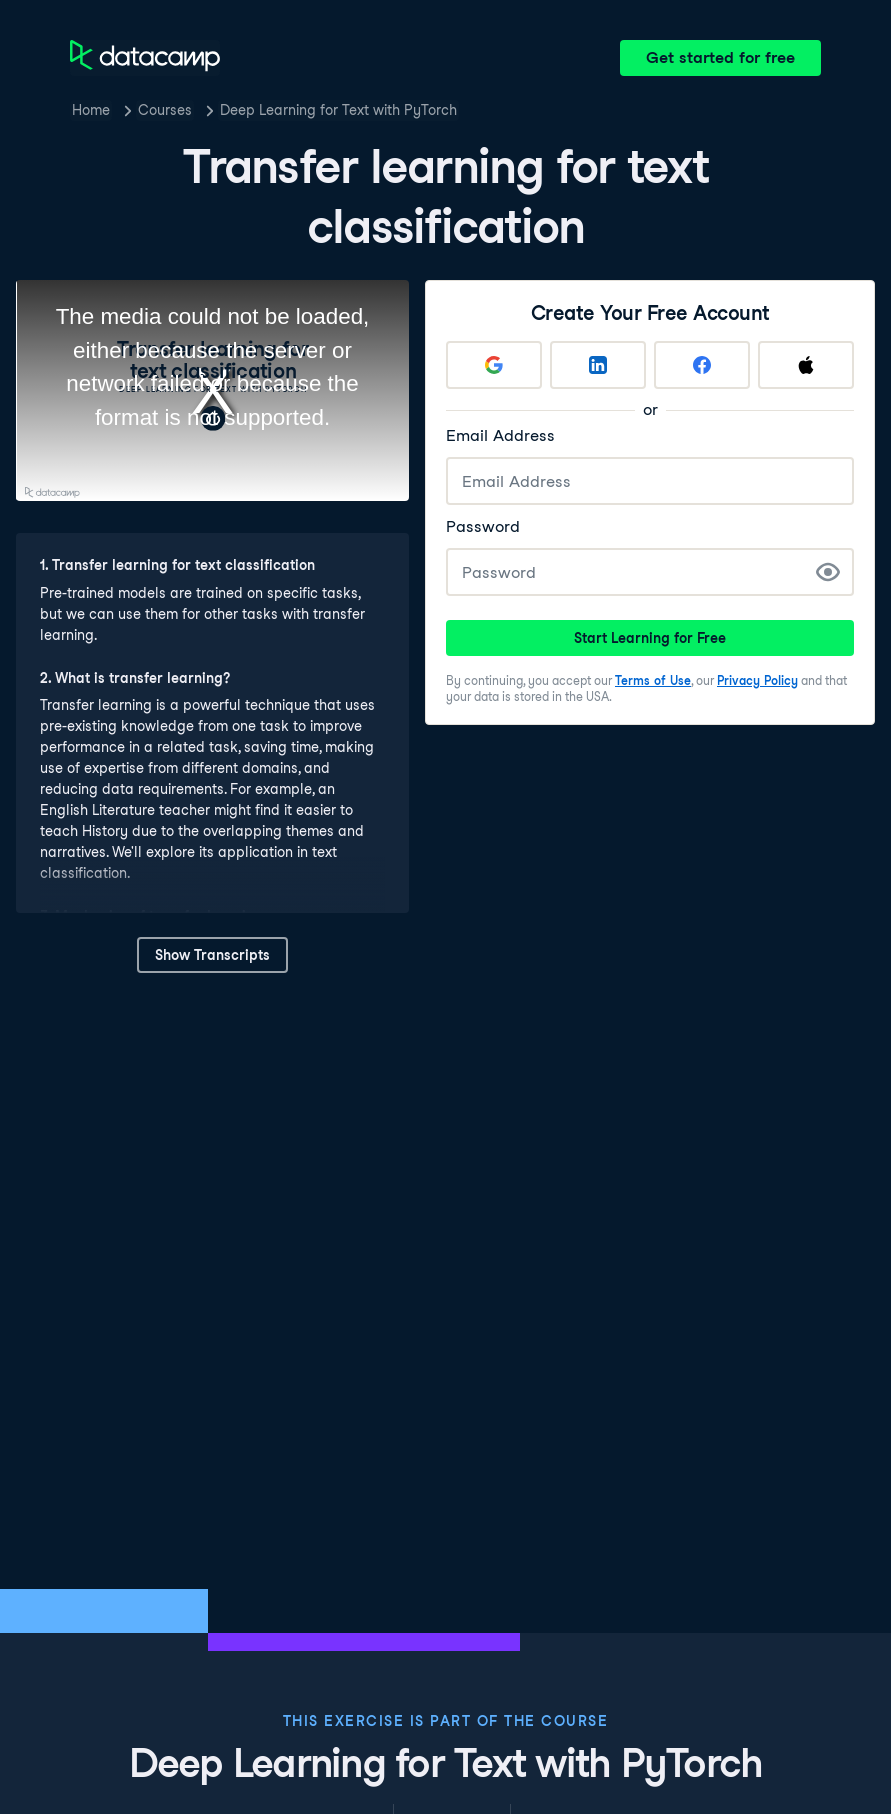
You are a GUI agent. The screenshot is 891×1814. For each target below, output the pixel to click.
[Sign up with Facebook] (702, 365)
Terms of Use (653, 680)
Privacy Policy (757, 680)
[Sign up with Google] (494, 365)
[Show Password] (828, 572)
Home (91, 110)
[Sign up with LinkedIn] (598, 365)
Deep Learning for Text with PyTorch (338, 110)
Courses (165, 110)
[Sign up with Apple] (806, 365)
